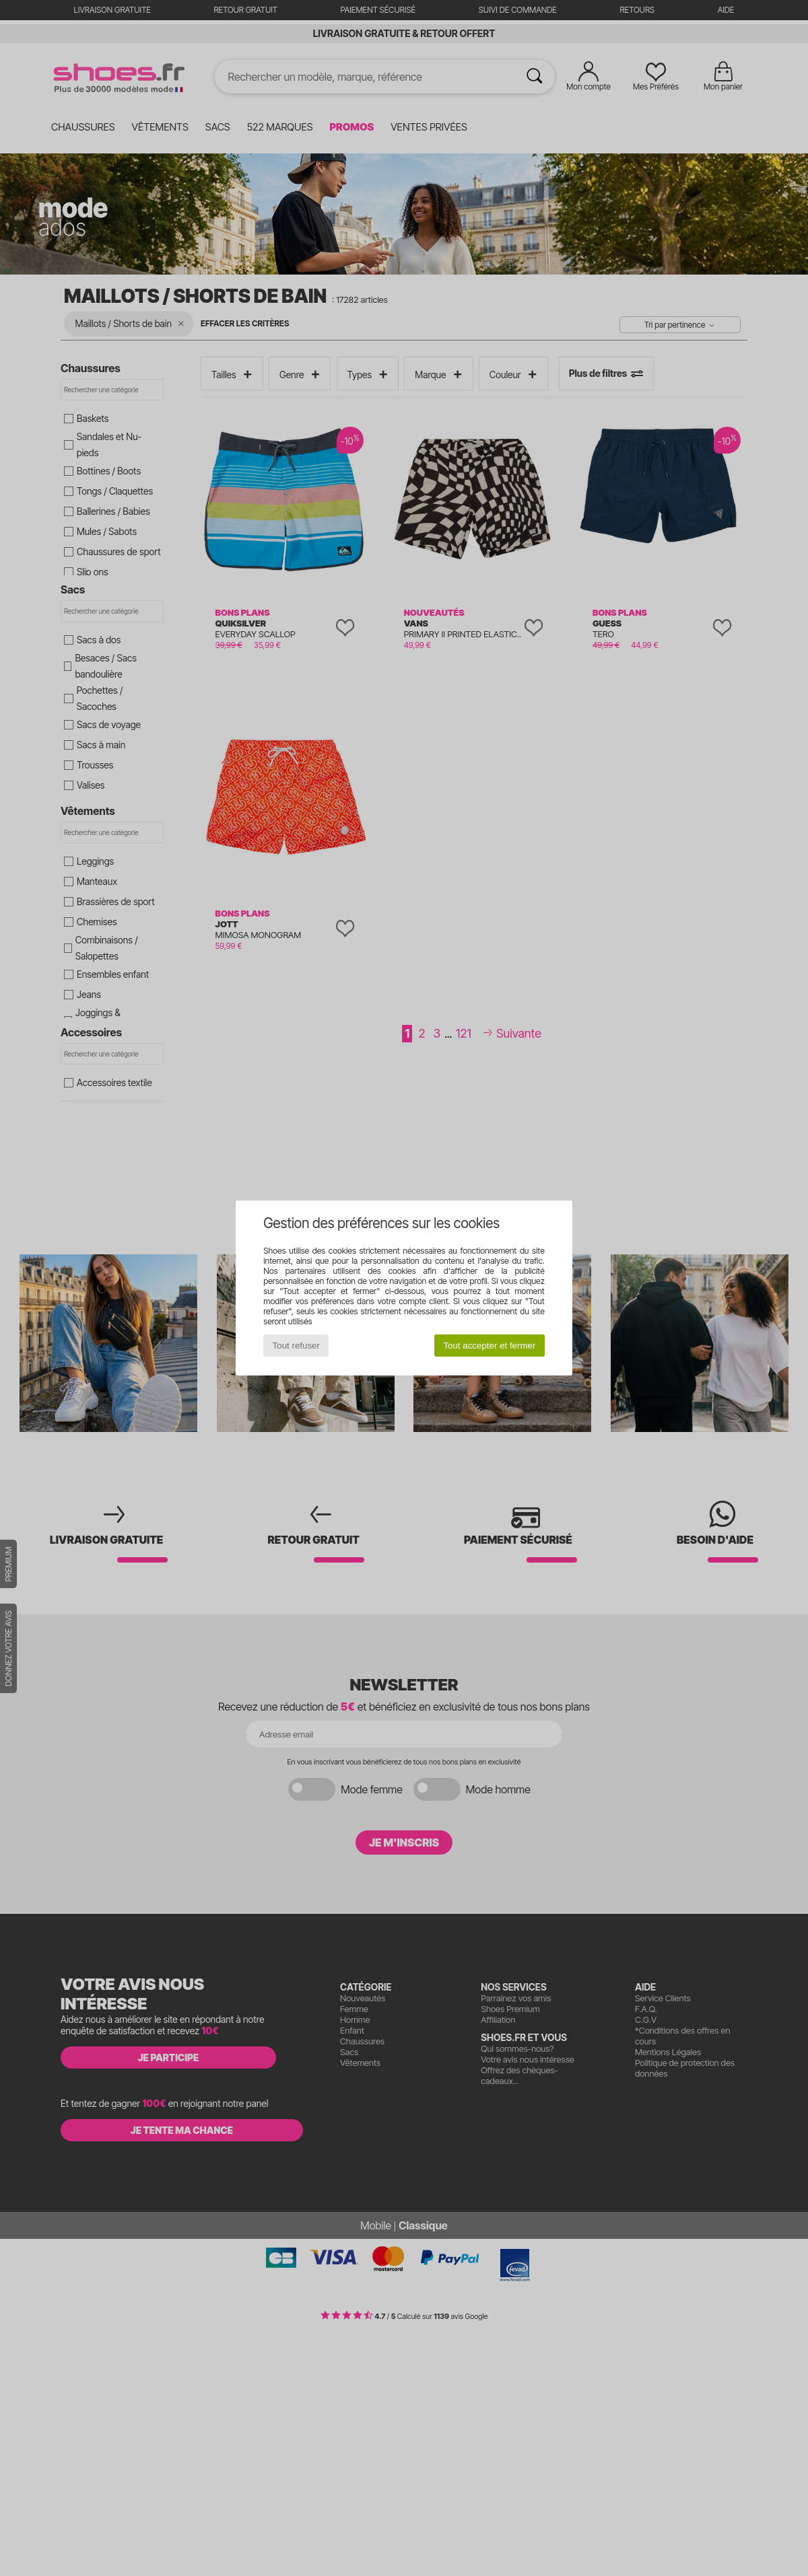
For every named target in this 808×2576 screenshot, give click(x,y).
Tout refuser (296, 1345)
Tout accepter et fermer (489, 1345)
